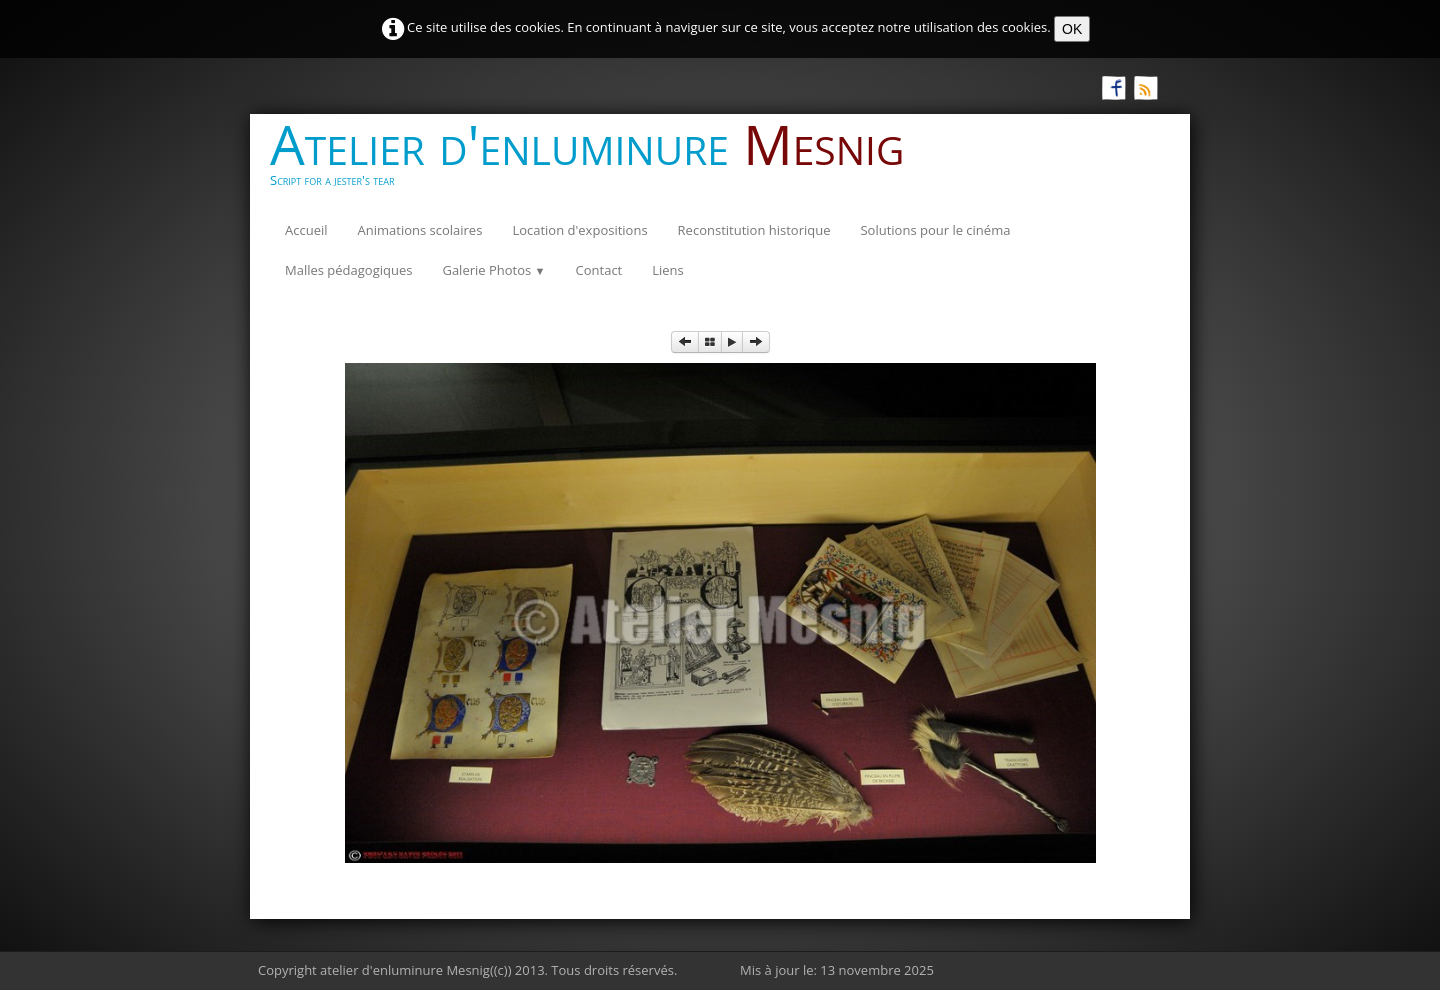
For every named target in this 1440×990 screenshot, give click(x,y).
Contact (599, 270)
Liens (668, 270)
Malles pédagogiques (348, 270)
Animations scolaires (420, 230)
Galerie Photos (493, 270)
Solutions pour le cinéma (935, 230)
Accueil (306, 230)
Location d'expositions (579, 230)
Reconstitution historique (754, 230)
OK (1072, 29)
